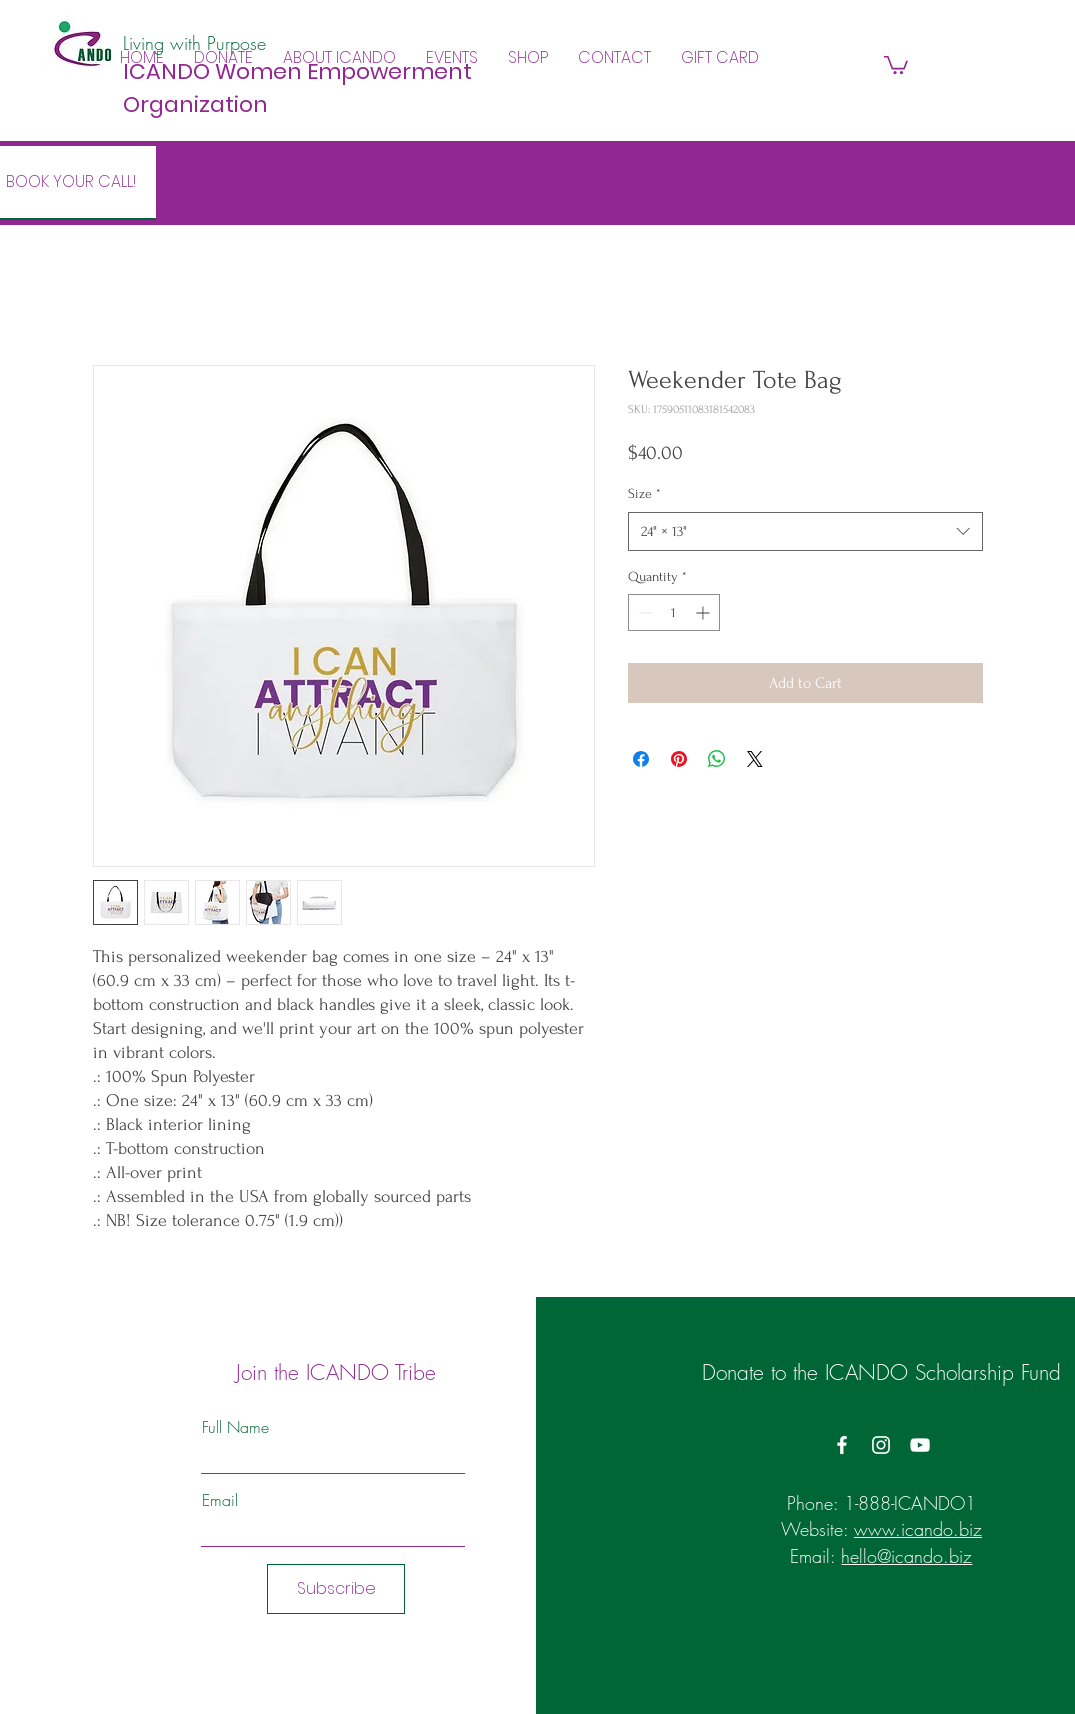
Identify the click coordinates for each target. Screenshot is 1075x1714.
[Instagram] (881, 1445)
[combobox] (805, 531)
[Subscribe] (336, 1589)
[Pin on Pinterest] (679, 759)
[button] (339, 58)
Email (220, 1500)
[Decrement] (643, 612)
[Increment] (704, 612)
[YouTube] (920, 1445)
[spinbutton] (674, 612)
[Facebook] (842, 1445)
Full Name (235, 1427)
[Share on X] (755, 759)
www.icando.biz (918, 1529)
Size (644, 493)
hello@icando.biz (906, 1556)
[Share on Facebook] (641, 759)
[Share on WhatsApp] (717, 759)
